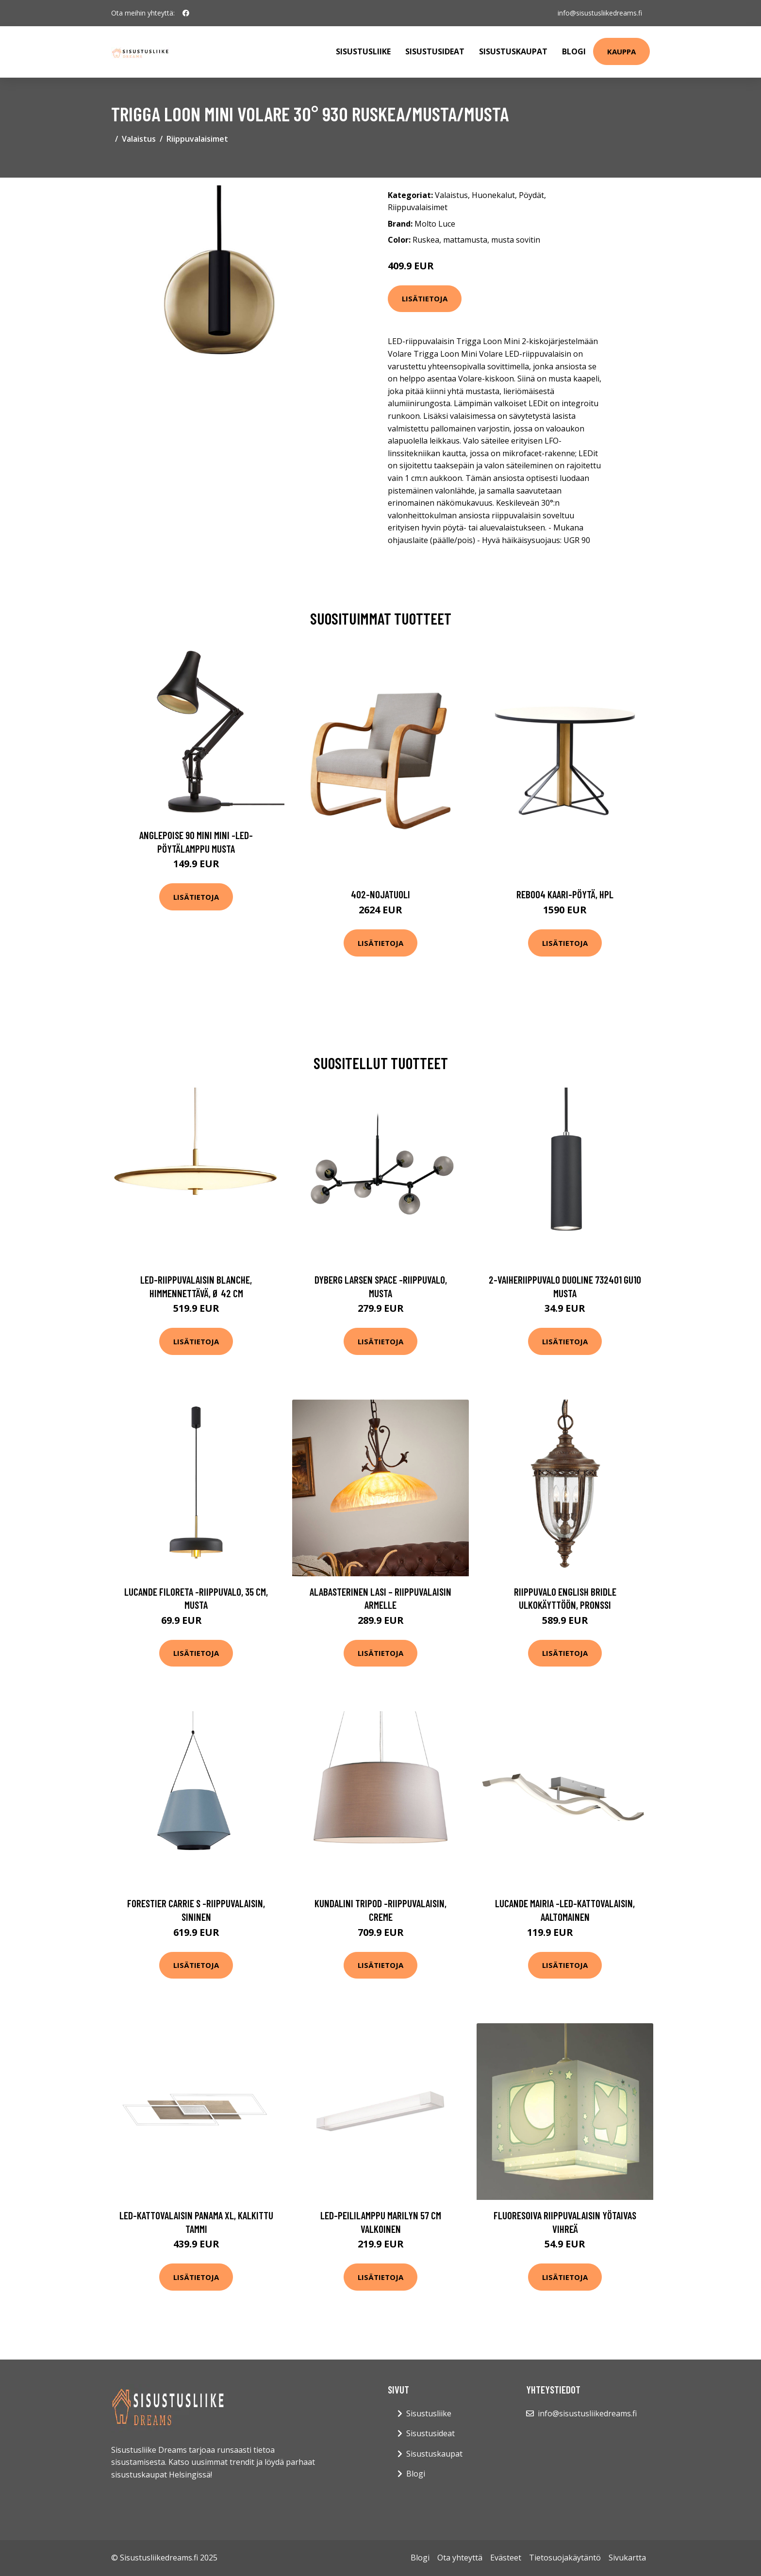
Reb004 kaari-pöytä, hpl (564, 894)
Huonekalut (493, 195)
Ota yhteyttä (459, 2557)
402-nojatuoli (380, 894)
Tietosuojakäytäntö (565, 2557)
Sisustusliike (363, 51)
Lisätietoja (424, 298)
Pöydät (531, 195)
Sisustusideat (434, 51)
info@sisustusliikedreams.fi (600, 12)
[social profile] (186, 13)
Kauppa (621, 51)
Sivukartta (627, 2557)
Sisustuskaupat (513, 51)
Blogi (574, 51)
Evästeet (505, 2557)
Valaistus (139, 138)
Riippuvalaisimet (197, 138)
